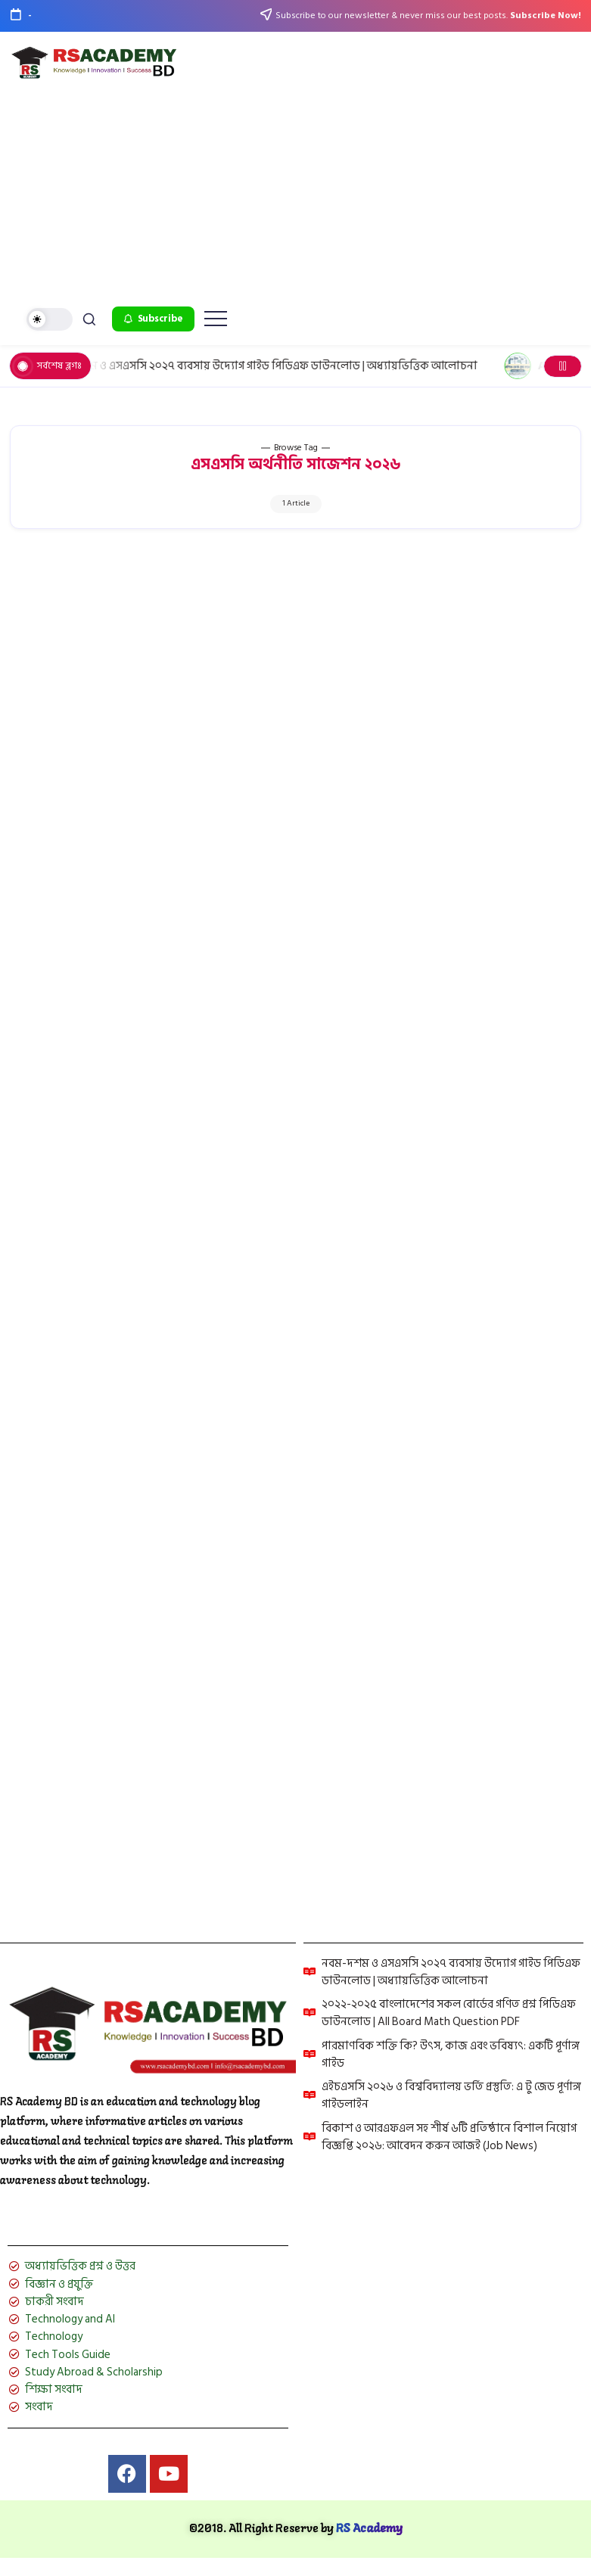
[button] (49, 319)
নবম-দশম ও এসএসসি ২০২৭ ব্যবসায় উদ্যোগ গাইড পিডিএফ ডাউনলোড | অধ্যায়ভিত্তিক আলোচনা (276, 365)
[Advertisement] (296, 193)
